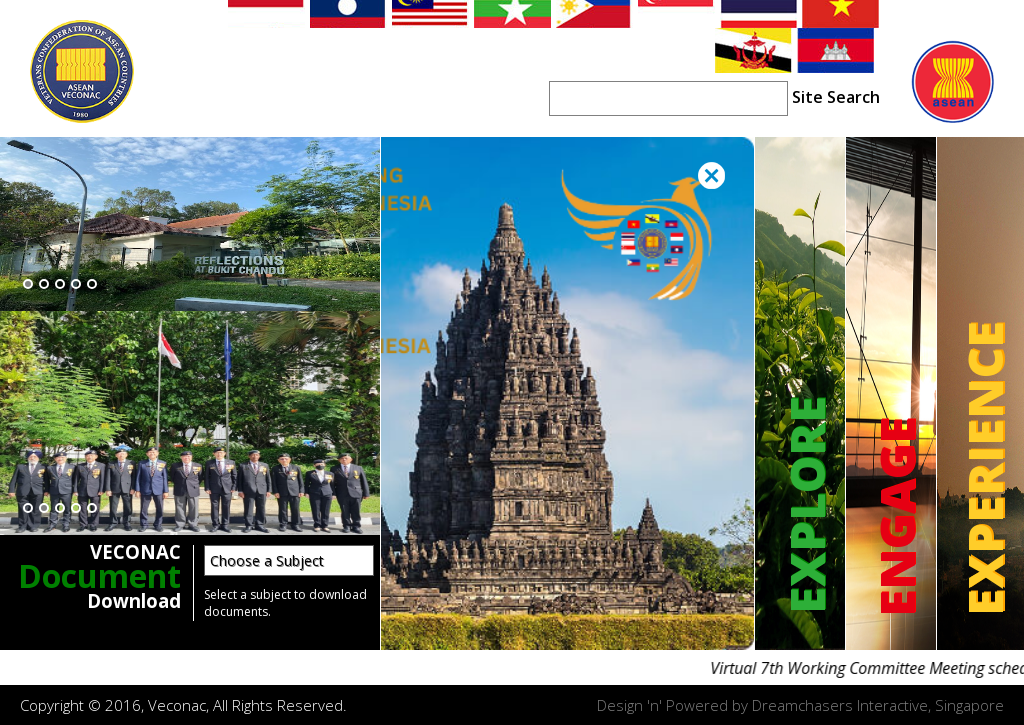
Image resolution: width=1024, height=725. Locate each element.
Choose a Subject (267, 560)
